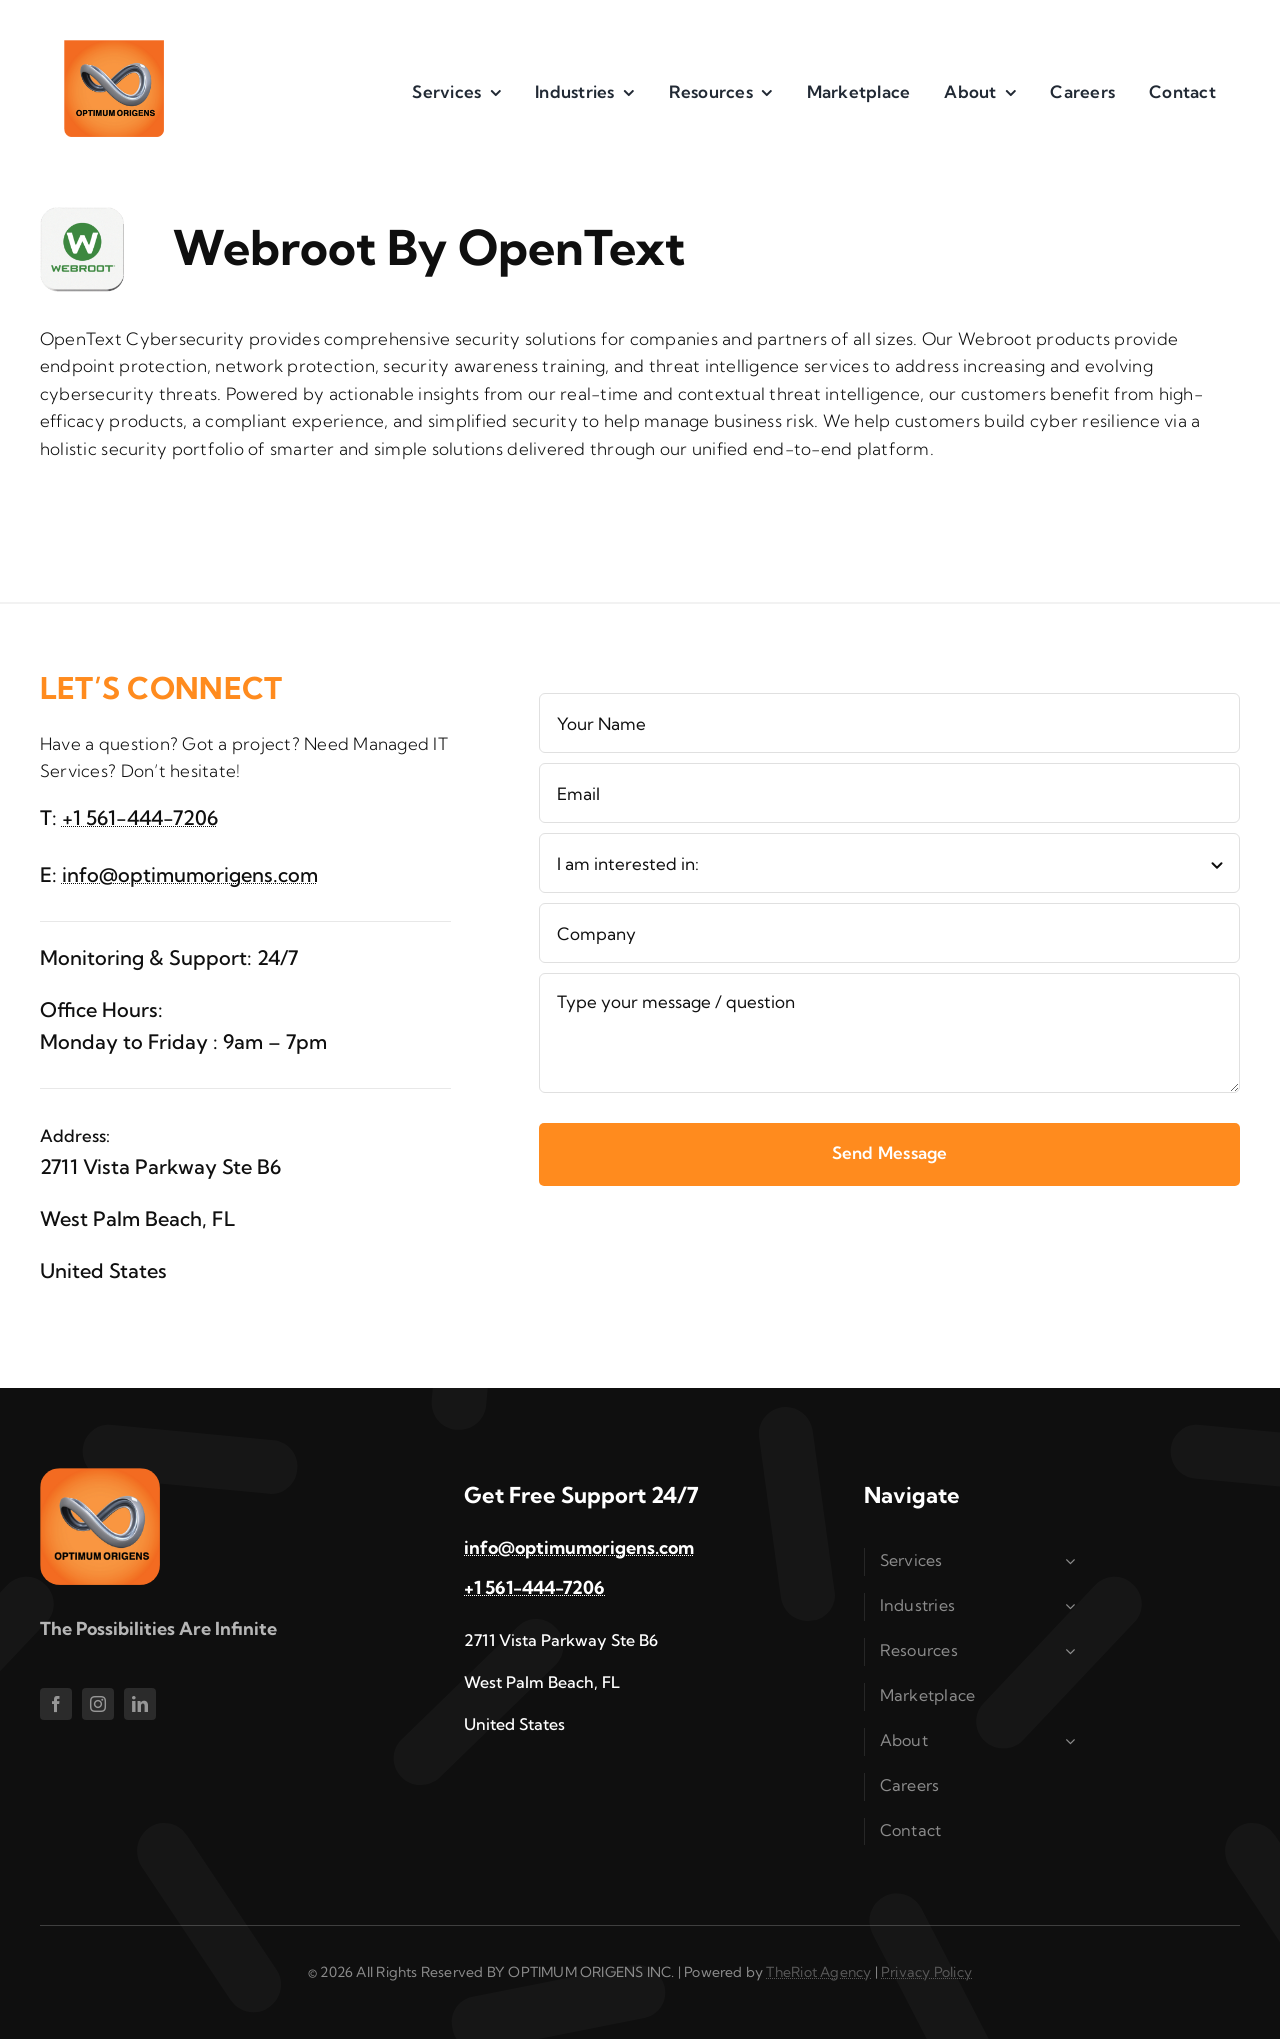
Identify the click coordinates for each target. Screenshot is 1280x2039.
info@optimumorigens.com (190, 874)
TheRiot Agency (818, 1972)
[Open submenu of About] (1073, 1741)
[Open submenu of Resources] (1073, 1651)
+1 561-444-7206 (140, 817)
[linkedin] (140, 1704)
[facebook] (56, 1704)
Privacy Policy (926, 1972)
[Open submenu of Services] (1073, 1561)
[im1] (114, 48)
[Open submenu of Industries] (1073, 1606)
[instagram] (98, 1704)
